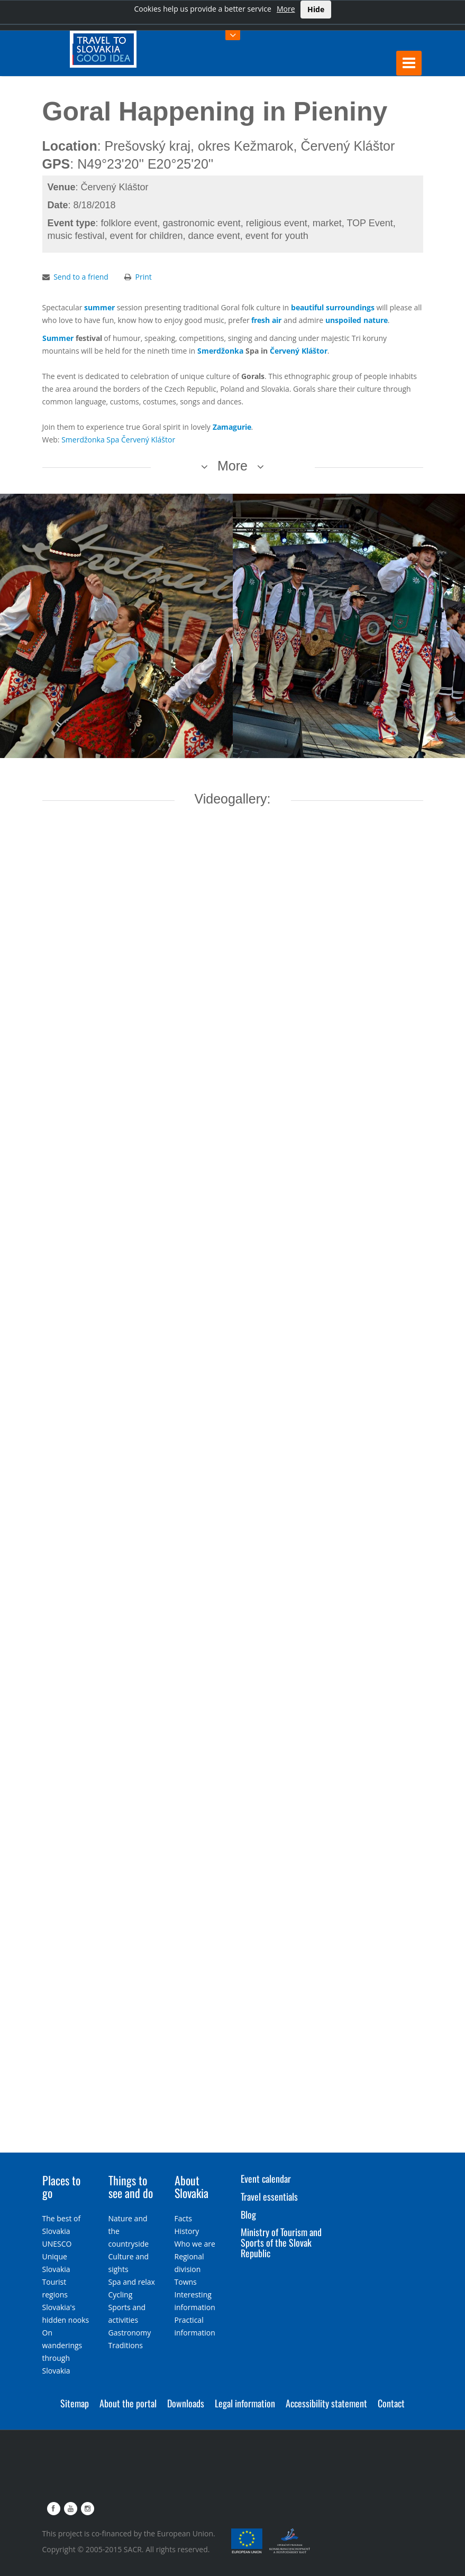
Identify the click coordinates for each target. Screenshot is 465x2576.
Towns (186, 2282)
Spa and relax (131, 2282)
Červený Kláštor (298, 351)
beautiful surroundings (333, 307)
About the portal (128, 2403)
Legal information (245, 2403)
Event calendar (266, 2178)
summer (99, 307)
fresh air (266, 320)
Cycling (120, 2294)
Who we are (195, 2244)
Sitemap (74, 2403)
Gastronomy (129, 2333)
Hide (315, 9)
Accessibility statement (326, 2403)
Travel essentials (269, 2196)
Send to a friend (80, 277)
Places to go (61, 2186)
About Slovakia (191, 2186)
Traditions (125, 2345)
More (286, 9)
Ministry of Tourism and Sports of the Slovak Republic (281, 2242)
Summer (58, 338)
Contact (391, 2403)
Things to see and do (130, 2186)
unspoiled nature (356, 320)
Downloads (185, 2403)
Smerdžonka (220, 351)
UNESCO (57, 2244)
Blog (248, 2214)
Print (143, 277)
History (187, 2231)
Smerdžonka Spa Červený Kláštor (118, 440)
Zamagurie (232, 427)
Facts (183, 2218)
